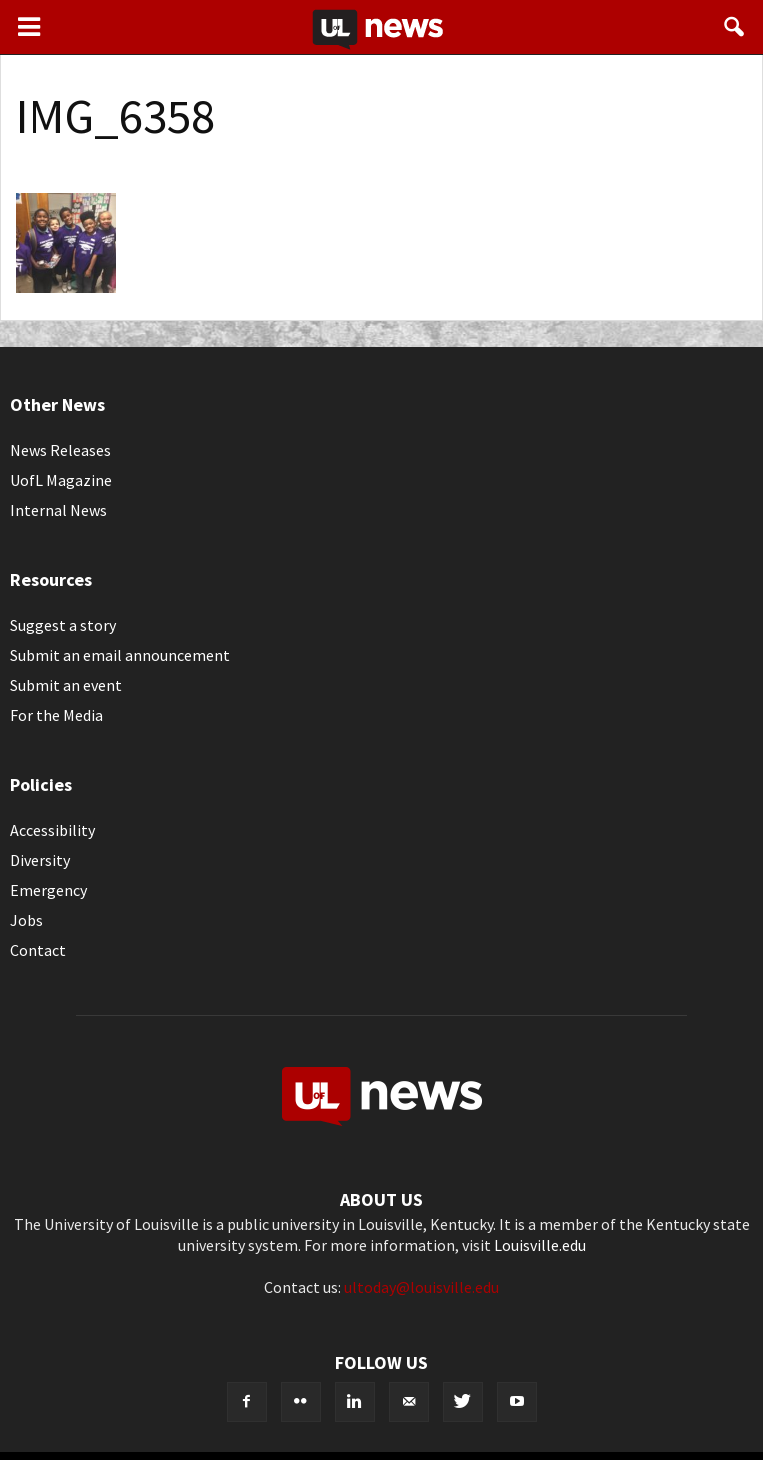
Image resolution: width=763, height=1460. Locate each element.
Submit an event (66, 685)
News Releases (60, 450)
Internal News (58, 510)
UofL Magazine (61, 480)
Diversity (40, 860)
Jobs (26, 920)
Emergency (48, 890)
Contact (38, 950)
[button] (735, 27)
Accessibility (52, 830)
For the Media (56, 715)
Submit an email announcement (120, 655)
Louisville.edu (540, 1245)
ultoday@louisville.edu (421, 1287)
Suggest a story (63, 625)
